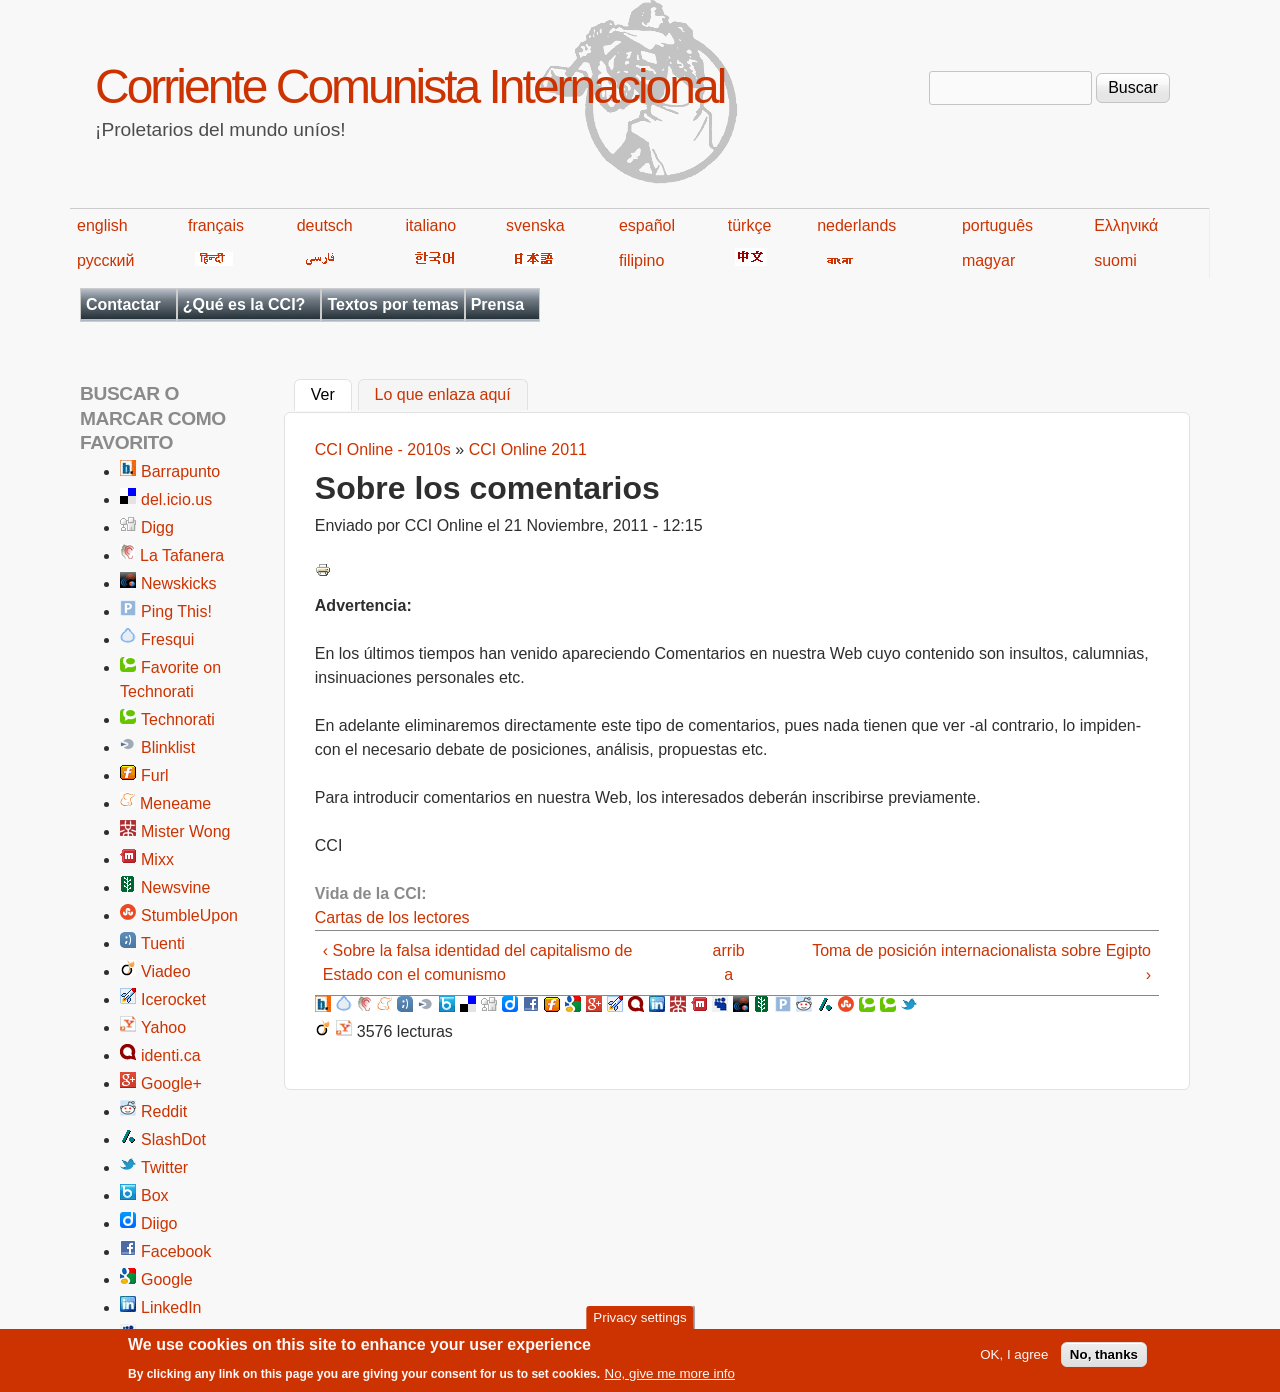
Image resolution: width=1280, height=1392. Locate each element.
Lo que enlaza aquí (443, 395)
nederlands (856, 225)
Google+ (171, 1083)
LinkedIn (171, 1307)
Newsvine (175, 887)
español (647, 225)
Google (167, 1279)
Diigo (159, 1223)
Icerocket (173, 999)
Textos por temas (392, 304)
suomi (1115, 260)
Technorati (178, 719)
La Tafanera (182, 555)
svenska (535, 225)
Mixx (157, 859)
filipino (641, 260)
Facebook (176, 1251)
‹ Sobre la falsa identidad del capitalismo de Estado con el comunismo (478, 962)
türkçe (750, 225)
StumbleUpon (189, 915)
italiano (431, 225)
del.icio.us (176, 499)
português (997, 225)
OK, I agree (1014, 1359)
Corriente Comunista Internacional (409, 86)
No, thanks (1104, 1359)
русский (105, 260)
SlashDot (173, 1139)
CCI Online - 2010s (383, 449)
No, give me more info (670, 1379)
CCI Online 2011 (528, 449)
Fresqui (167, 639)
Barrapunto (180, 471)
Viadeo (166, 971)
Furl (155, 775)
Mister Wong (186, 831)
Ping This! (176, 611)
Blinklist (168, 747)
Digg (157, 527)
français (216, 225)
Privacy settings (639, 1322)
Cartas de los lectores (392, 917)
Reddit (164, 1111)
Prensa (497, 304)
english (102, 225)
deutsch (325, 225)
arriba (729, 962)
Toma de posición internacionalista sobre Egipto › (981, 962)
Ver (331, 393)
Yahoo (163, 1027)
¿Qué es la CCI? (244, 304)
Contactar (123, 304)
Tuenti (163, 943)
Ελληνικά (1126, 225)
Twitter (164, 1167)
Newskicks (179, 583)
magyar (988, 260)
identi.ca (171, 1055)
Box (155, 1195)
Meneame (175, 803)
